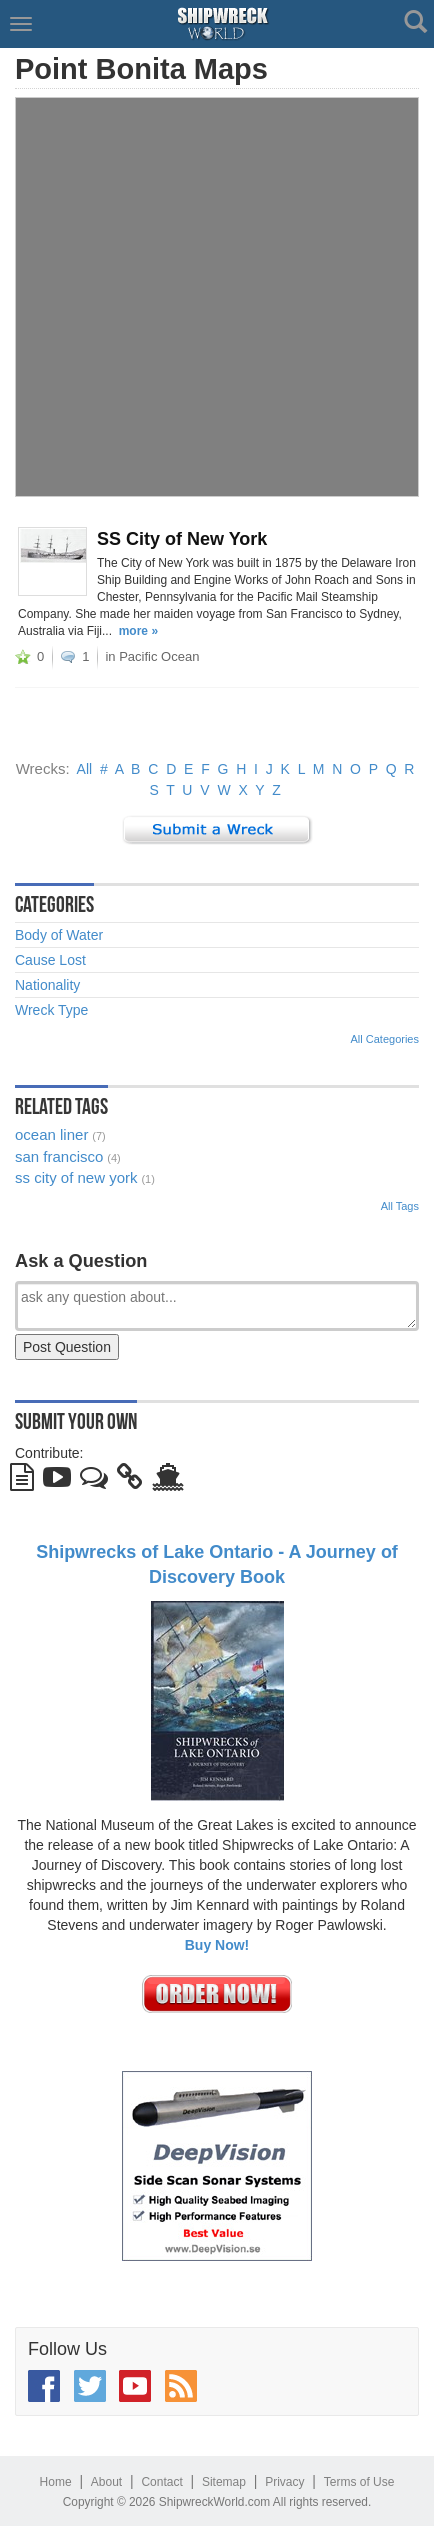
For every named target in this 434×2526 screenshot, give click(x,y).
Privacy (284, 2482)
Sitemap (224, 2482)
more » (138, 631)
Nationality (47, 985)
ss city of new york (76, 1177)
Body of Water (59, 935)
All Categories (385, 1039)
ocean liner (51, 1134)
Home (56, 2482)
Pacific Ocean (159, 656)
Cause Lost (50, 960)
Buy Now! (217, 1945)
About (106, 2482)
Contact (161, 2482)
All (85, 769)
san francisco (59, 1156)
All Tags (400, 1206)
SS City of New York (182, 539)
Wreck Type (51, 1010)
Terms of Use (359, 2482)
